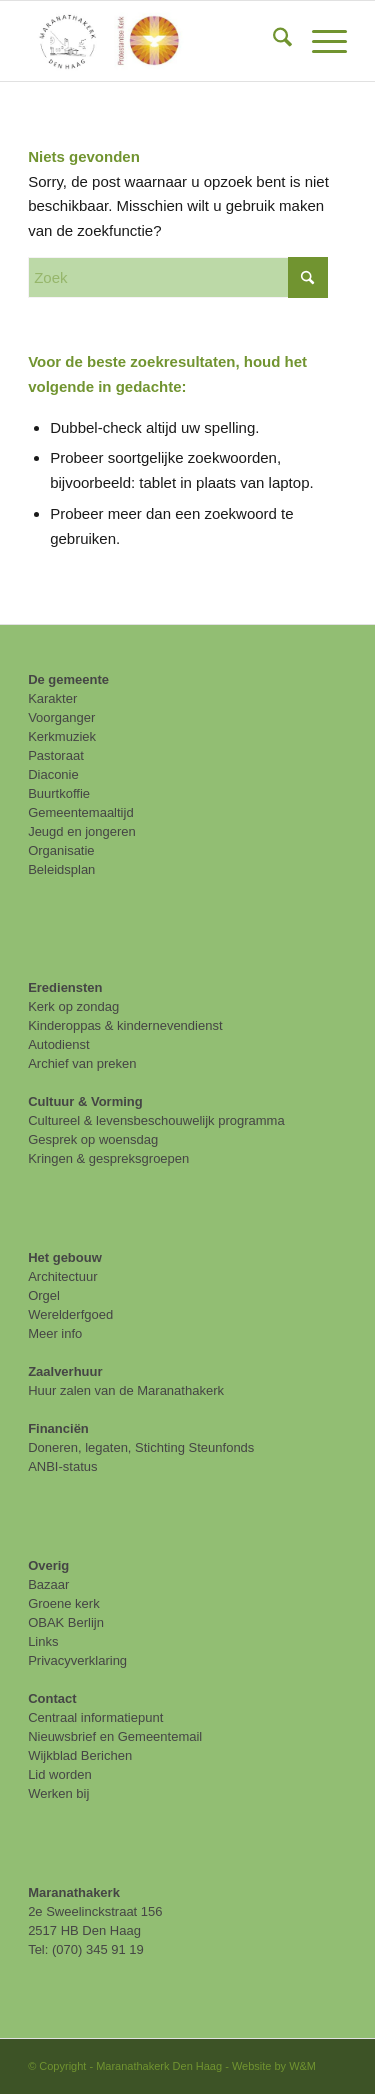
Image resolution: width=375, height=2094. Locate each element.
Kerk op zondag (73, 1006)
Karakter (52, 698)
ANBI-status (62, 1466)
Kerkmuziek (62, 736)
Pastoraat (56, 755)
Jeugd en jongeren (82, 831)
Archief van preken (82, 1063)
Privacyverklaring (77, 1660)
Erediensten (65, 987)
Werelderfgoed (70, 1314)
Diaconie (53, 774)
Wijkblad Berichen (80, 1755)
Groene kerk (64, 1603)
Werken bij (58, 1793)
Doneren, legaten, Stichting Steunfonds (141, 1447)
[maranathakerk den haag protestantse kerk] (155, 41)
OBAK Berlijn (66, 1622)
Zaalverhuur (65, 1371)
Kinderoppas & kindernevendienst (125, 1025)
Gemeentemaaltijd (81, 812)
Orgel (44, 1295)
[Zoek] (272, 41)
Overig (48, 1565)
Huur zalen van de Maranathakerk (126, 1390)
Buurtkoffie (59, 793)
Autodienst (58, 1044)
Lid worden (60, 1774)
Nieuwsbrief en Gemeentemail (115, 1736)
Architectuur (62, 1276)
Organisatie (61, 850)
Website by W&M (274, 2066)
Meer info (55, 1333)
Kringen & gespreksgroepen (108, 1158)
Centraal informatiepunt (95, 1717)
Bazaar (48, 1584)
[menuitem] (272, 41)
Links (43, 1641)
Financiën (58, 1428)
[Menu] (319, 41)
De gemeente (68, 679)
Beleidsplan (61, 869)
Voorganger (61, 717)
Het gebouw (65, 1257)
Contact (52, 1698)
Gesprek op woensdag (93, 1139)
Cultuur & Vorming (85, 1101)
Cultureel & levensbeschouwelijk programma (156, 1120)
